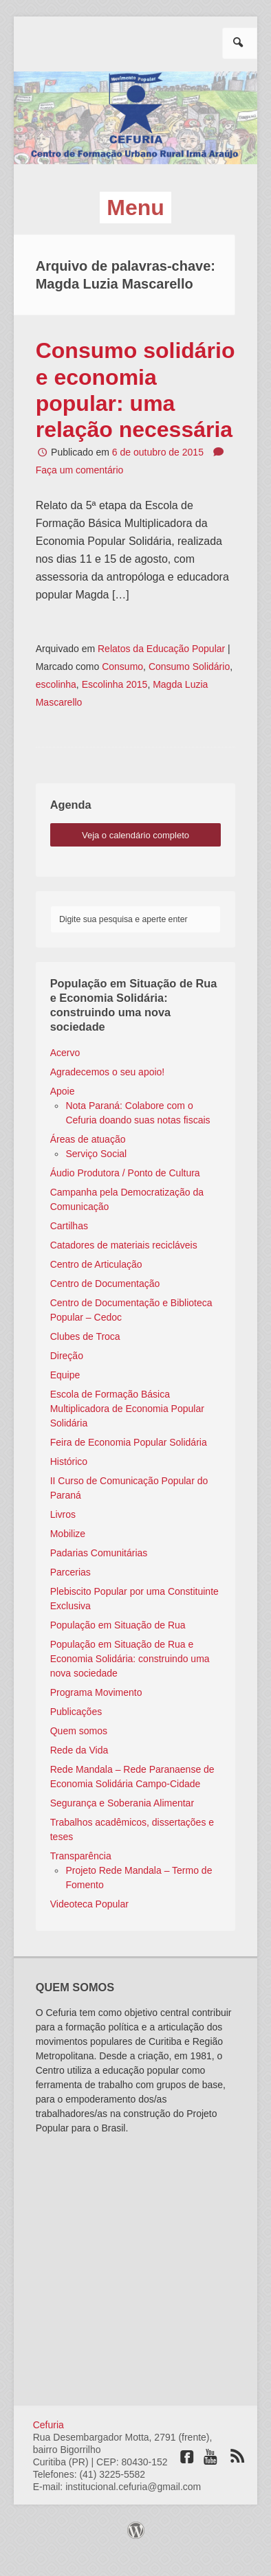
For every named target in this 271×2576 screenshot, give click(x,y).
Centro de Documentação (105, 1283)
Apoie (62, 1091)
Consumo (122, 666)
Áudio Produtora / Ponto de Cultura (125, 1172)
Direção (66, 1355)
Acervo (65, 1052)
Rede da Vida (79, 1750)
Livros (63, 1514)
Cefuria (48, 2424)
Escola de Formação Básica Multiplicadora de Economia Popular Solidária (127, 1409)
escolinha (56, 684)
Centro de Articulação (96, 1264)
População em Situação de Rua (118, 1625)
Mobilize (67, 1533)
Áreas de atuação (88, 1139)
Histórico (68, 1461)
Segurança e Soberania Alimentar (122, 1802)
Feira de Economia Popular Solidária (128, 1442)
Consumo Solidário (189, 666)
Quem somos (78, 1730)
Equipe (65, 1374)
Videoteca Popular (89, 1904)
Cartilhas (69, 1225)
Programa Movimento (96, 1692)
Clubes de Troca (85, 1336)
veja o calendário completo (135, 835)
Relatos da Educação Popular (161, 648)
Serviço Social (96, 1153)
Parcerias (70, 1572)
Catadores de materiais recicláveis (123, 1245)
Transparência (80, 1855)
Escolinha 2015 (115, 684)
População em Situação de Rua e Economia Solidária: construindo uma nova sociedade (130, 1659)
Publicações (76, 1711)
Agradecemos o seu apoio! (107, 1071)
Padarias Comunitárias (99, 1552)
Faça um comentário (80, 469)
